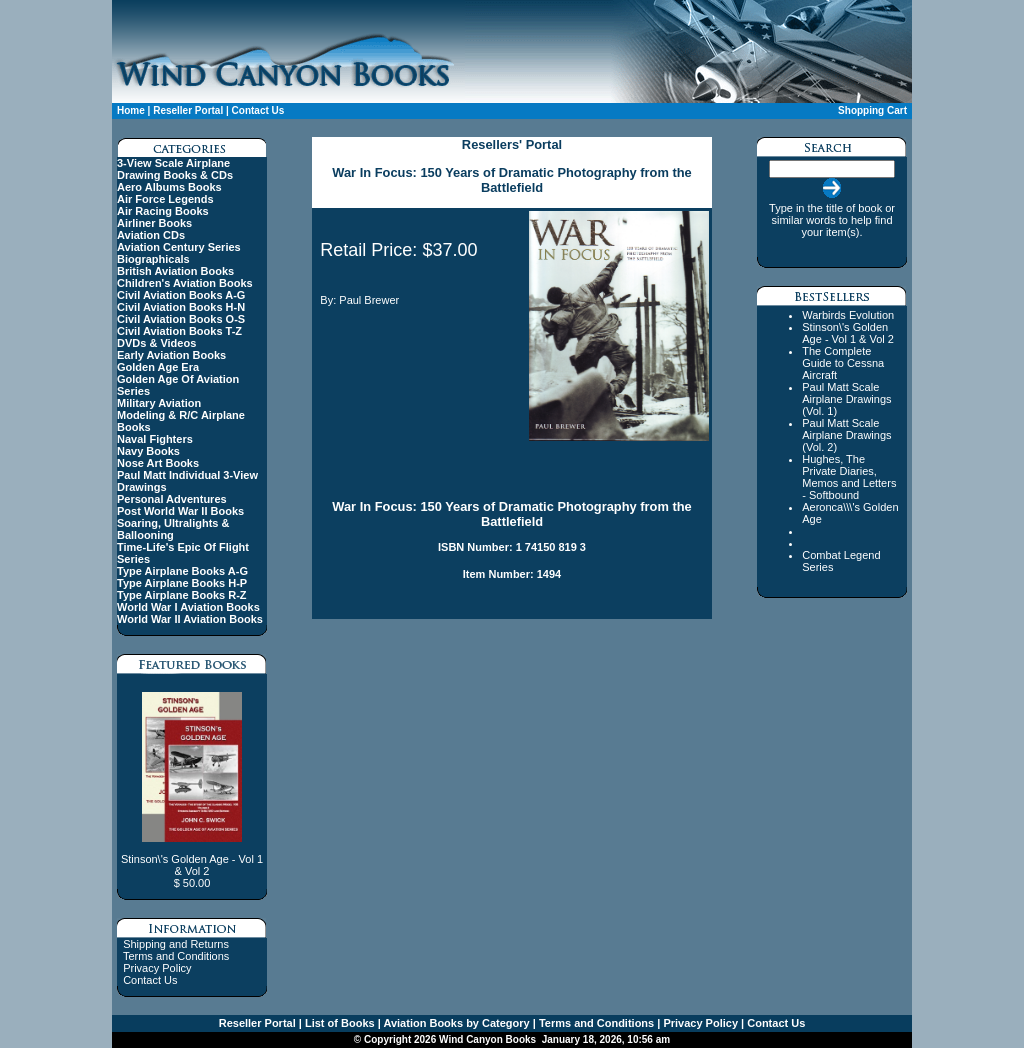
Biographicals (153, 259)
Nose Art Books (158, 463)
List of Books (338, 1023)
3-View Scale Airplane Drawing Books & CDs (175, 169)
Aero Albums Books (169, 187)
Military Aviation (159, 403)
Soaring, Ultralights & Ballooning (173, 529)
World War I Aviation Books (188, 607)
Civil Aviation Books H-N (181, 307)
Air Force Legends (165, 199)
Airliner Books (154, 223)
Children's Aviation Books (185, 283)
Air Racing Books (163, 211)
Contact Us (258, 110)
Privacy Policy (157, 968)
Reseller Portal (188, 110)
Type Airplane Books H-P (182, 583)
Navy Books (148, 451)
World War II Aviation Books (190, 619)
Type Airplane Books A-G (182, 571)
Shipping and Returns (176, 944)
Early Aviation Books (171, 355)
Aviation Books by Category (455, 1023)
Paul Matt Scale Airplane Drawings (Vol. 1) (846, 399)
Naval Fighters (155, 439)
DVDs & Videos (156, 343)
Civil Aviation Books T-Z (179, 331)
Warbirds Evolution (848, 315)
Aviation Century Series (179, 247)
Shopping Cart (872, 110)
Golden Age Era (158, 367)
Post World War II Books (180, 511)
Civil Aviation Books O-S (181, 319)
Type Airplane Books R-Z (182, 595)
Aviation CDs (151, 235)
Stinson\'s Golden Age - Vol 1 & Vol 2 (848, 333)
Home (131, 110)
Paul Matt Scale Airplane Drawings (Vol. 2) (846, 435)
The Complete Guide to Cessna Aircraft (843, 363)
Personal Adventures (172, 499)
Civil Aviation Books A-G (181, 295)
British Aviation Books (175, 271)
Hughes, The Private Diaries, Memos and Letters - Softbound (849, 477)
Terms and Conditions (176, 956)
